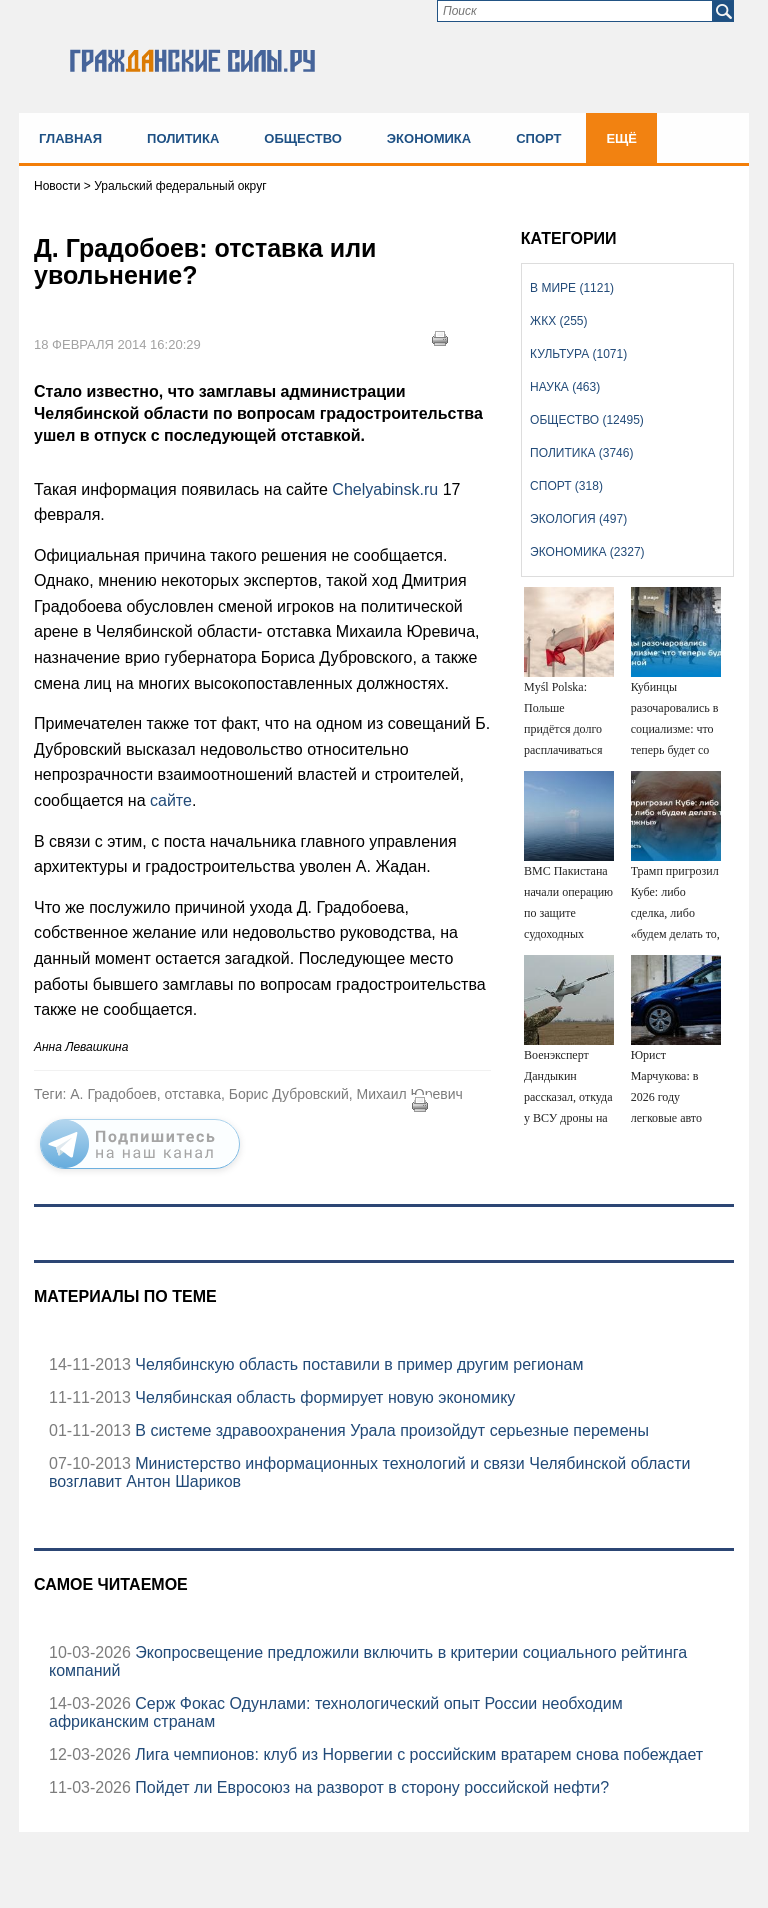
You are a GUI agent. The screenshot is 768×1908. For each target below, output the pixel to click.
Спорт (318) (566, 486)
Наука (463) (565, 387)
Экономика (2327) (587, 552)
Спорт (538, 138)
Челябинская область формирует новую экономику (323, 1397)
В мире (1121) (572, 288)
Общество (303, 138)
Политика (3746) (581, 453)
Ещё (621, 138)
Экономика (429, 138)
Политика (183, 138)
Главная (70, 138)
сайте (171, 800)
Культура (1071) (578, 354)
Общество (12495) (587, 420)
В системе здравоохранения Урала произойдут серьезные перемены (390, 1430)
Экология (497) (578, 519)
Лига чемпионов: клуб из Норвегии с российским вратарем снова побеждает (417, 1754)
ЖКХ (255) (558, 321)
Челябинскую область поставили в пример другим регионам (357, 1364)
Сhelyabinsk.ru (387, 489)
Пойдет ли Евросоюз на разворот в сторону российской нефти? (370, 1787)
